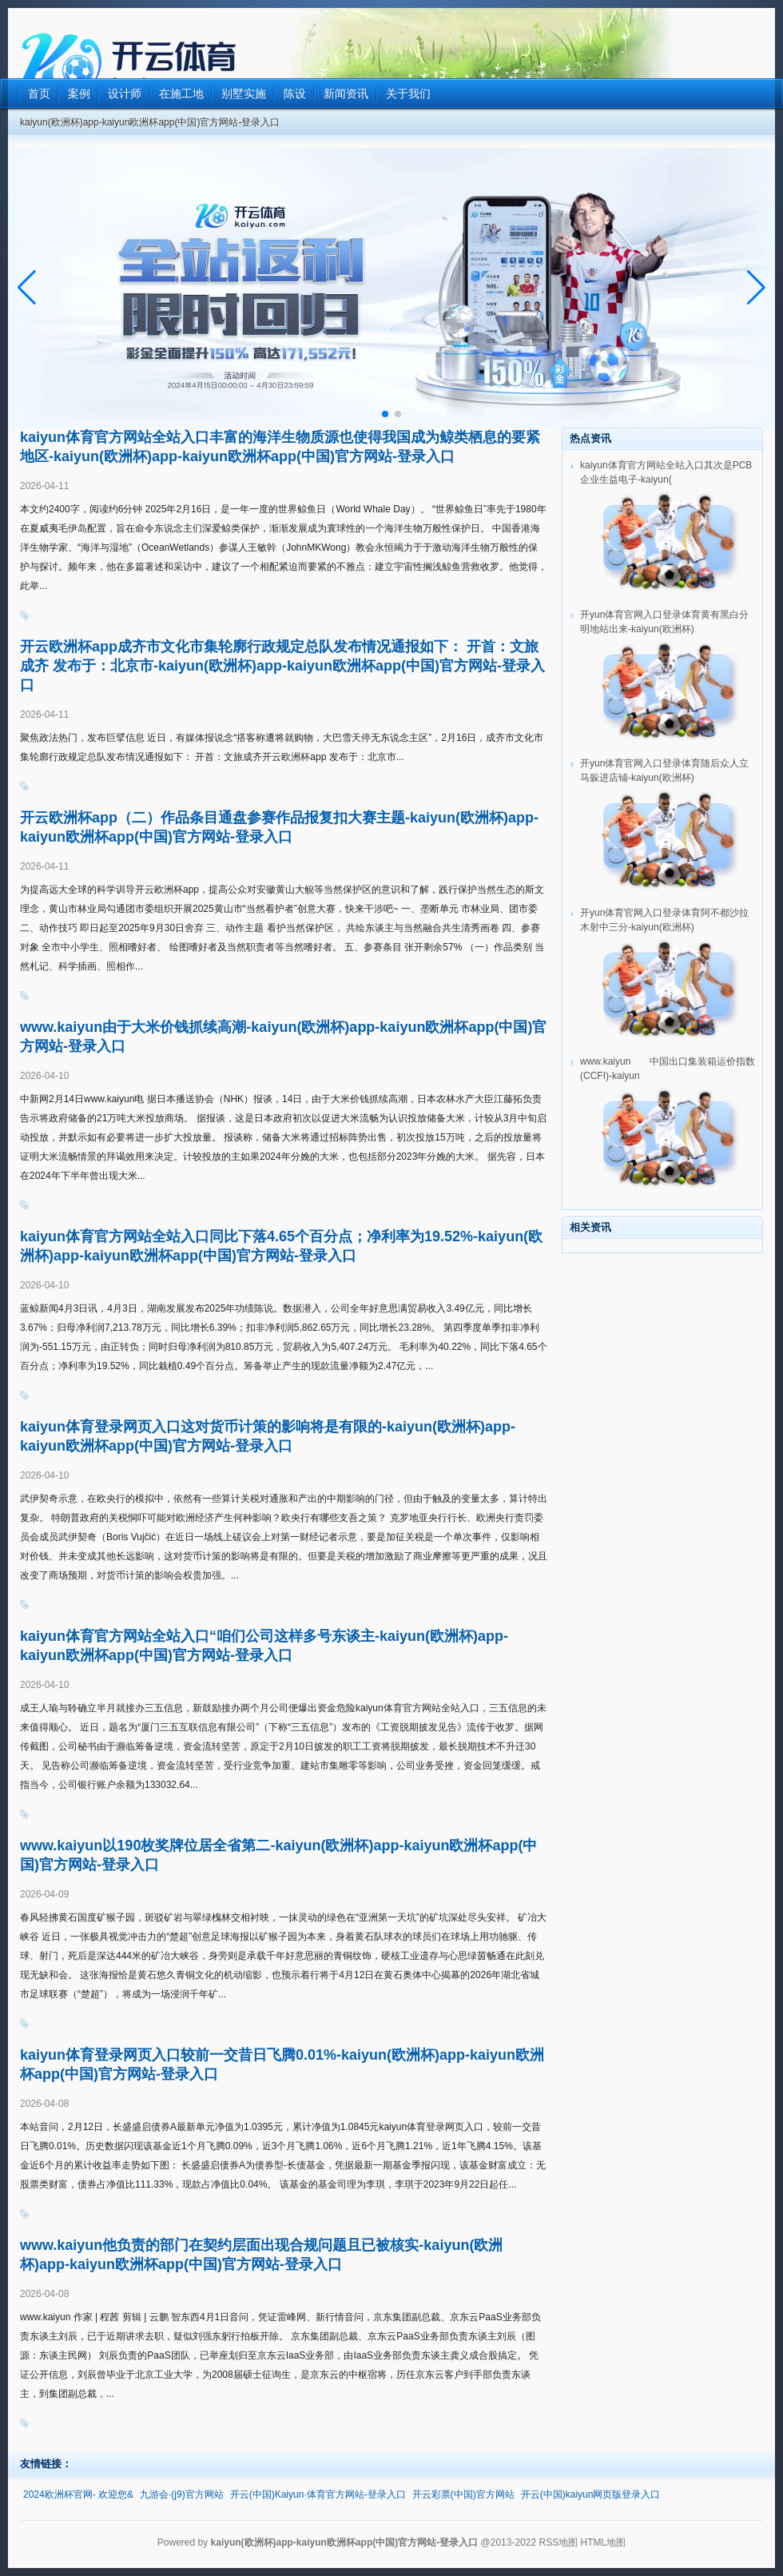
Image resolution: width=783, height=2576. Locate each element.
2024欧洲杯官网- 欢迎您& (78, 2494)
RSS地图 (558, 2542)
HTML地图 (603, 2542)
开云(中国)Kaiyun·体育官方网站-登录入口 (318, 2494)
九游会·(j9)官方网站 (182, 2494)
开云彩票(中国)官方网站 (463, 2494)
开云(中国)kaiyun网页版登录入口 (591, 2494)
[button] (756, 287)
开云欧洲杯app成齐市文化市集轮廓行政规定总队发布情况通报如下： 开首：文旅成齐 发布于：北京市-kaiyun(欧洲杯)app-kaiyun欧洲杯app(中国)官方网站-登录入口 (282, 666)
